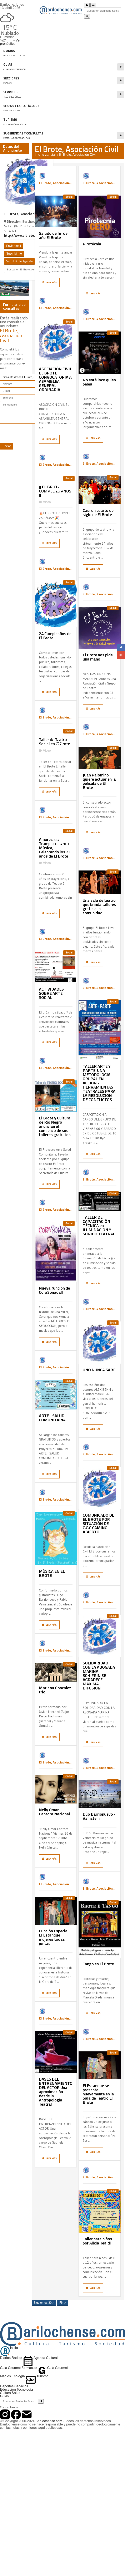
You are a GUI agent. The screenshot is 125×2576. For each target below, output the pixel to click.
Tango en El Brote (98, 1964)
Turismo (58, 122)
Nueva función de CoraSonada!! (54, 1290)
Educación (8, 2389)
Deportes (7, 2386)
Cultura (5, 2393)
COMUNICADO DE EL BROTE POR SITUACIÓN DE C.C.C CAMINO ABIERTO (98, 1523)
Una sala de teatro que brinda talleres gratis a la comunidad (99, 906)
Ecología (18, 2376)
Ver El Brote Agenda (19, 261)
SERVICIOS (63, 94)
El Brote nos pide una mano (98, 657)
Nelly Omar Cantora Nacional (54, 1811)
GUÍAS (63, 67)
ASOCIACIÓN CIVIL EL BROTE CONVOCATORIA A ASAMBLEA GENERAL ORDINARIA (55, 379)
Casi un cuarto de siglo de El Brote (98, 512)
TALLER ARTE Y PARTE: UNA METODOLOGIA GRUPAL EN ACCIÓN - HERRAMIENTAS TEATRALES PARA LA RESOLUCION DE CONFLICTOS (99, 1083)
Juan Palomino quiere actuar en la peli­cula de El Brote (99, 781)
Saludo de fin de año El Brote (53, 235)
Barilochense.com (48, 2421)
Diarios (5, 2358)
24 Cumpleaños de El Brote (55, 635)
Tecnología (25, 2389)
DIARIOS (63, 53)
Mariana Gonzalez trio (55, 1689)
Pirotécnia (92, 244)
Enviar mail (13, 245)
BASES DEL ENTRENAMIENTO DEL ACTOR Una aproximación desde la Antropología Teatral (55, 2091)
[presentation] (27, 433)
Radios (16, 2358)
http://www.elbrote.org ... (23, 235)
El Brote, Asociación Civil (77, 154)
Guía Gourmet (10, 2368)
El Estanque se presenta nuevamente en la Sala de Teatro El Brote (98, 2093)
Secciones (63, 80)
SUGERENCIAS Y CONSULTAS (63, 136)
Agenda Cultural (40, 2358)
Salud (16, 2393)
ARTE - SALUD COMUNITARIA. (52, 1417)
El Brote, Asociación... (55, 182)
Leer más (49, 282)
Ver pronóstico (10, 42)
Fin (62, 2303)
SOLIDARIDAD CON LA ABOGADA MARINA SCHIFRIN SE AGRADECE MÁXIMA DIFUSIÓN (99, 1675)
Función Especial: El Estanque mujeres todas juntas (54, 1937)
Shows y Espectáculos (58, 108)
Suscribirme (14, 253)
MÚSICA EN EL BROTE (52, 1573)
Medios (5, 2376)
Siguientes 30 (44, 2303)
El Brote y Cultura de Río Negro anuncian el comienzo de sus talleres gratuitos (55, 1126)
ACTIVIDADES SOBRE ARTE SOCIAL (51, 993)
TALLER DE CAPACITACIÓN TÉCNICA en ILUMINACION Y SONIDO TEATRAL (99, 1225)
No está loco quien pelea (99, 382)
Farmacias (29, 2368)
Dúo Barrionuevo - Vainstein (99, 1816)
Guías (4, 2396)
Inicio (39, 154)
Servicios (21, 2386)
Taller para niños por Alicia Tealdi (97, 2241)
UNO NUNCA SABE (99, 1369)
